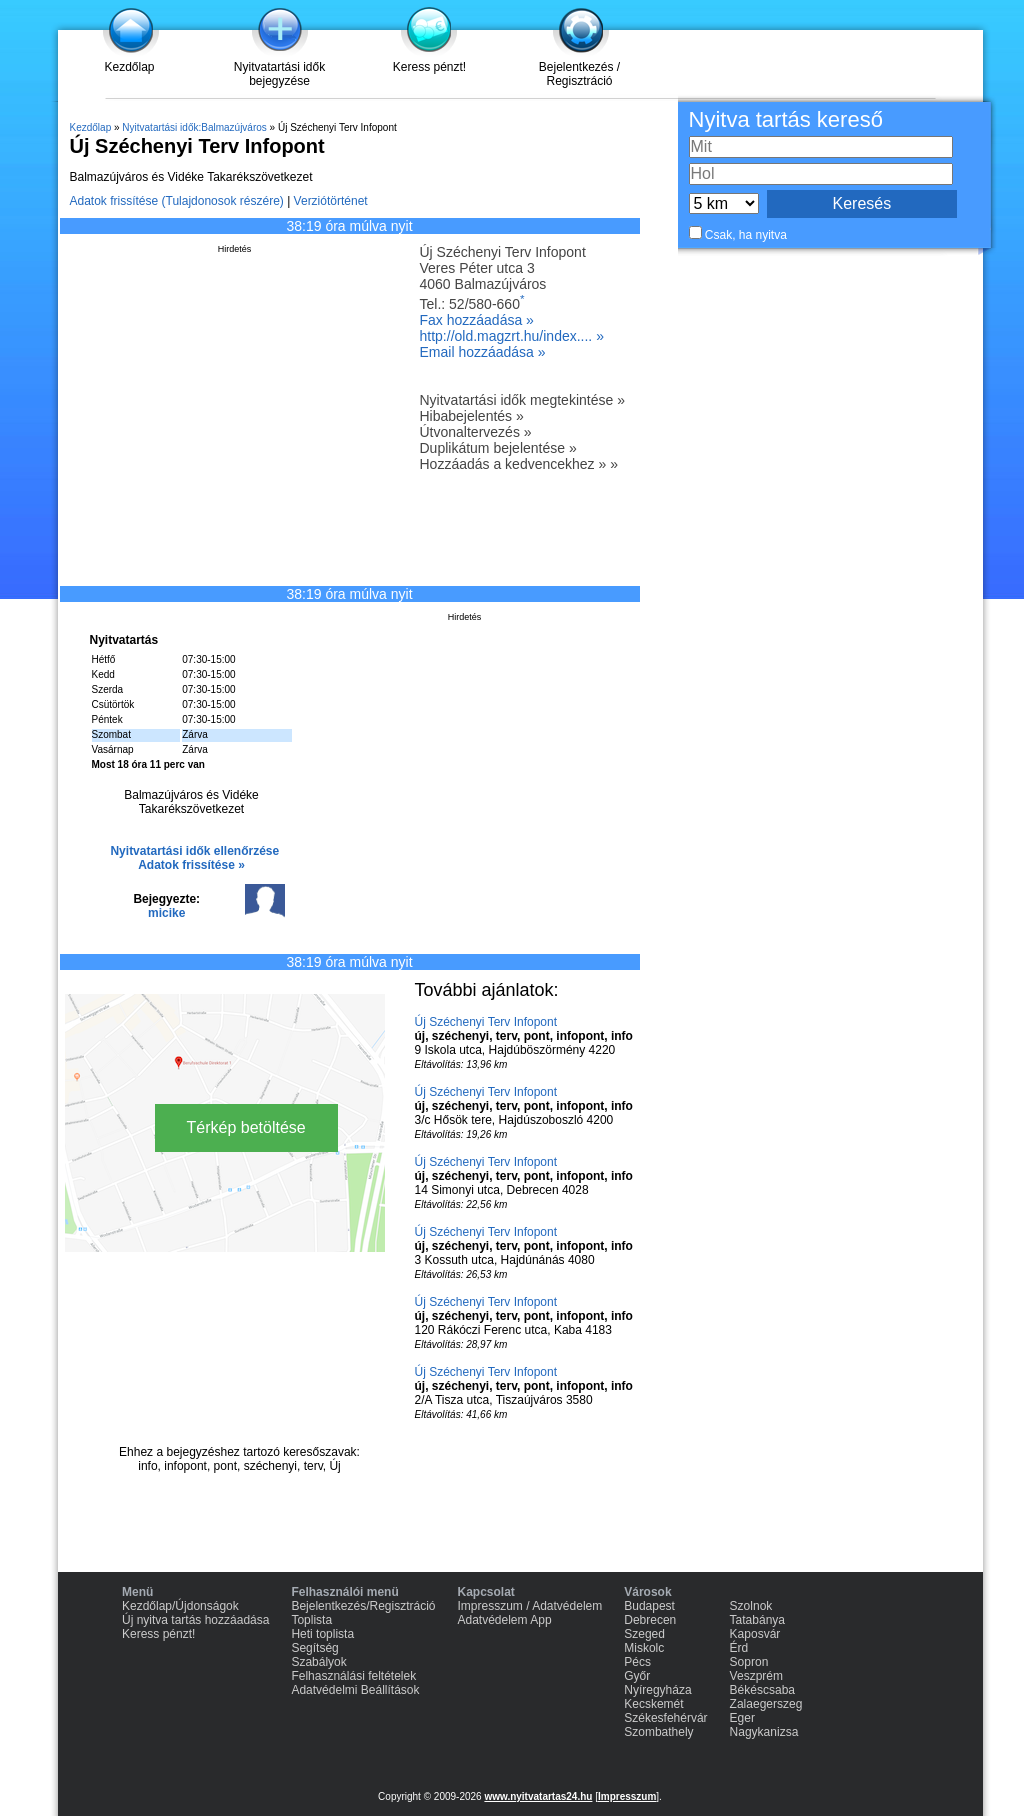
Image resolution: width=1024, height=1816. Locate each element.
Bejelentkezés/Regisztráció (363, 1606)
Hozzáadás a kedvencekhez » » (519, 464)
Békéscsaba (762, 1690)
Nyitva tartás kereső (786, 119)
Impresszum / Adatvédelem (530, 1606)
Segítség (314, 1648)
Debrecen (650, 1620)
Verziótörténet (331, 201)
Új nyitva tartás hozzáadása (195, 1620)
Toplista (311, 1620)
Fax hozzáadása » (477, 320)
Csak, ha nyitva (746, 235)
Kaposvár (755, 1634)
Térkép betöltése (246, 1127)
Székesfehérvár (665, 1718)
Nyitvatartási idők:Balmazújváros (194, 127)
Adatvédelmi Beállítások (355, 1690)
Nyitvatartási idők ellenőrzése (194, 851)
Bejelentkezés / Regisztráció (579, 74)
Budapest (649, 1606)
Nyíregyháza (657, 1690)
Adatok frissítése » (191, 865)
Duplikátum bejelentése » (498, 448)
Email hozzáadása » (483, 352)
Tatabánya (757, 1620)
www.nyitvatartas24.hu (538, 1796)
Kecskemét (653, 1704)
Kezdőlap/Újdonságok (180, 1606)
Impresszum (627, 1796)
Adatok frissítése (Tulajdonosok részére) (177, 201)
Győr (637, 1676)
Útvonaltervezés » (476, 432)
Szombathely (658, 1732)
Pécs (637, 1662)
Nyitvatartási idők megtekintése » (522, 400)
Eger (742, 1718)
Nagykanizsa (764, 1732)
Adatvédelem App (505, 1620)
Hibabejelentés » (472, 416)
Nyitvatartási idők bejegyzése (279, 74)
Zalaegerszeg (766, 1704)
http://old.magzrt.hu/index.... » (512, 336)
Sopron (749, 1662)
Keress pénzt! (429, 67)
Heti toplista (322, 1634)
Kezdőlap (129, 67)
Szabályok (318, 1662)
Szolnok (751, 1606)
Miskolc (644, 1648)
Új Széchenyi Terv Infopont (486, 1022)
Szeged (644, 1634)
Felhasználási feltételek (353, 1676)
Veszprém (756, 1676)
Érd (739, 1648)
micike (166, 913)
